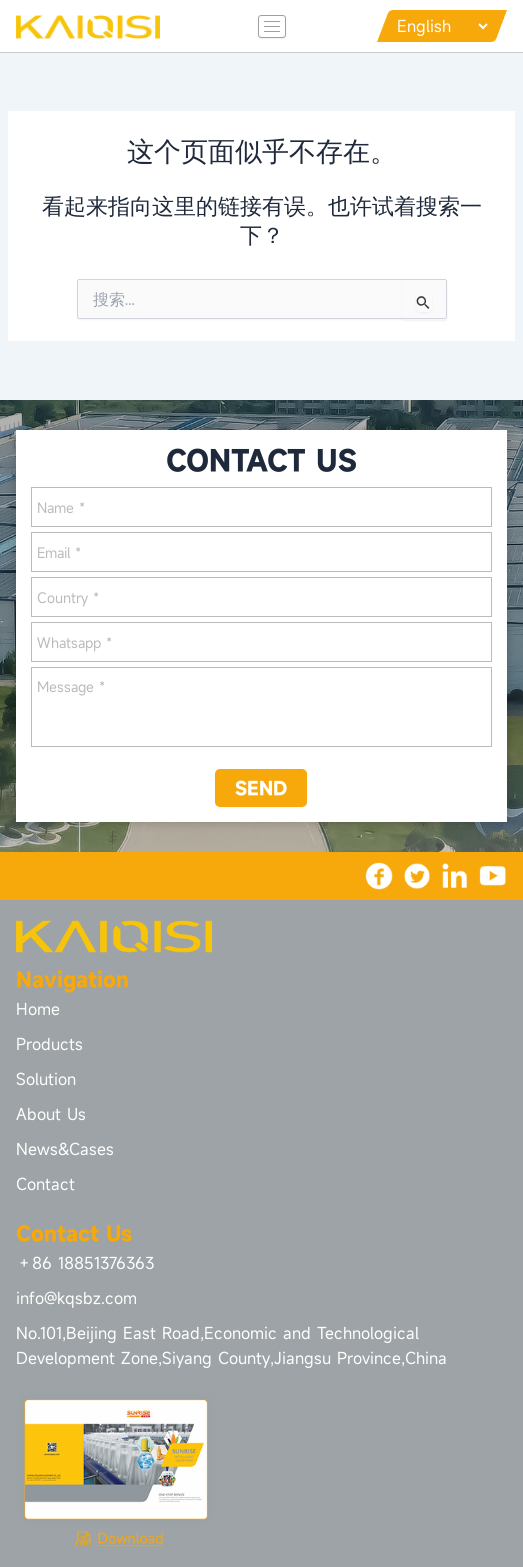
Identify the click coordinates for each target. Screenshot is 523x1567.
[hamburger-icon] (272, 26)
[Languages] (442, 26)
